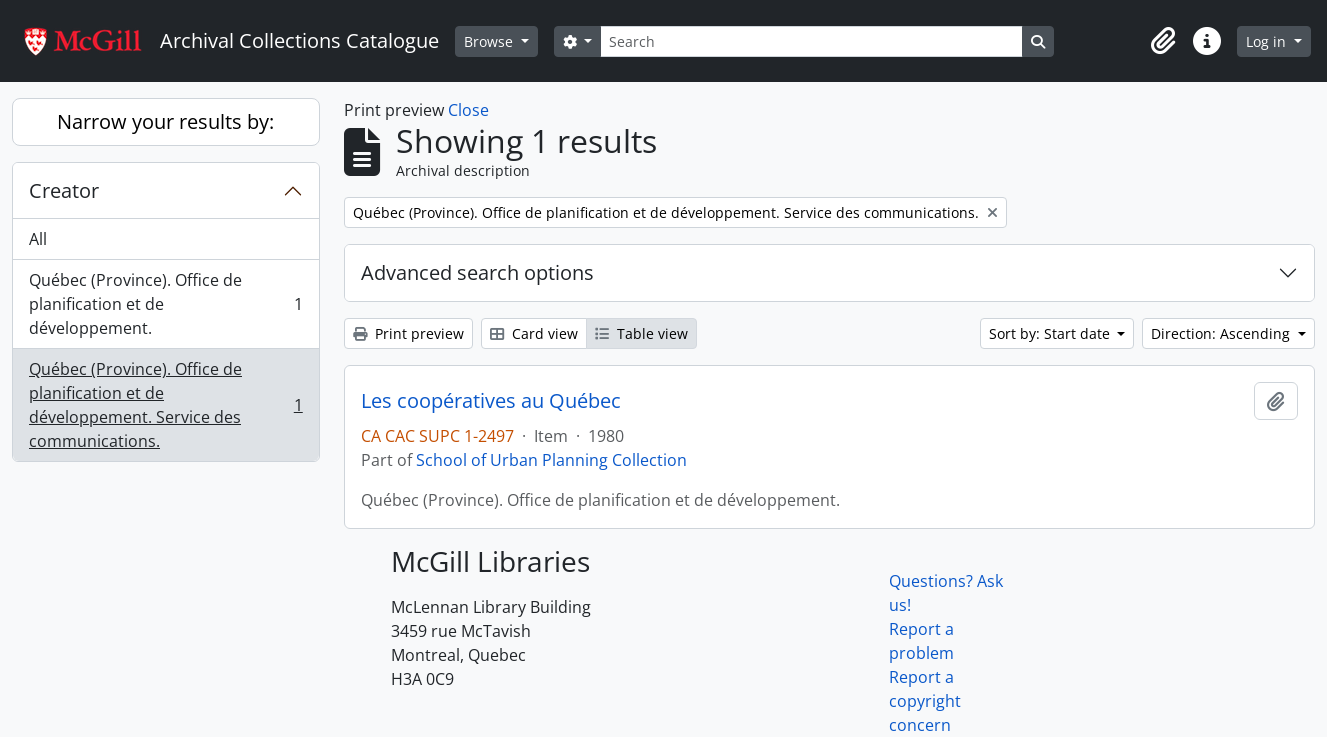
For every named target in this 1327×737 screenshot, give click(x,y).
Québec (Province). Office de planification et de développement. (165, 304)
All (38, 239)
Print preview (408, 333)
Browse (490, 41)
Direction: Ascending (1222, 333)
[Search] (811, 41)
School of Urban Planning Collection (551, 460)
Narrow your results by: (165, 121)
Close (468, 110)
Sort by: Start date (1051, 333)
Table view (641, 333)
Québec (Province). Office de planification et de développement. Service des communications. (165, 405)
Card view (534, 333)
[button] (1163, 41)
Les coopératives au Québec (491, 401)
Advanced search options (477, 272)
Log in (1268, 41)
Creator (64, 190)
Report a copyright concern (925, 701)
